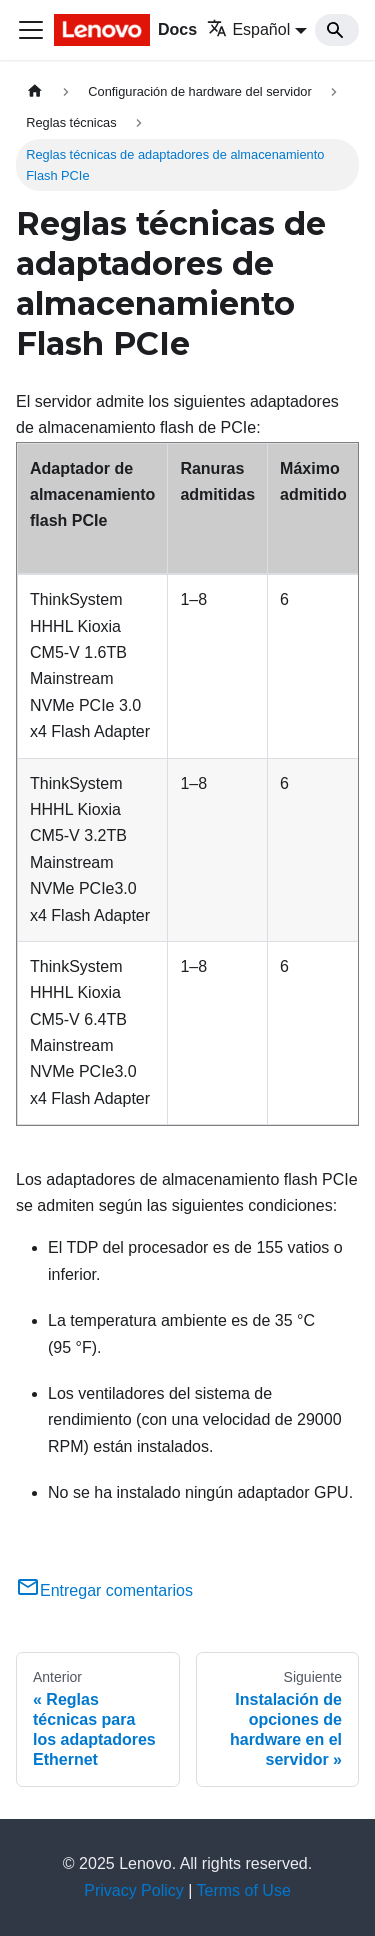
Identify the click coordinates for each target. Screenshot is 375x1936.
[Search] (337, 30)
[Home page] (35, 91)
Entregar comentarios (104, 1590)
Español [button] (248, 29)
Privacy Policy (134, 1890)
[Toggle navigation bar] (31, 30)
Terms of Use (244, 1890)
